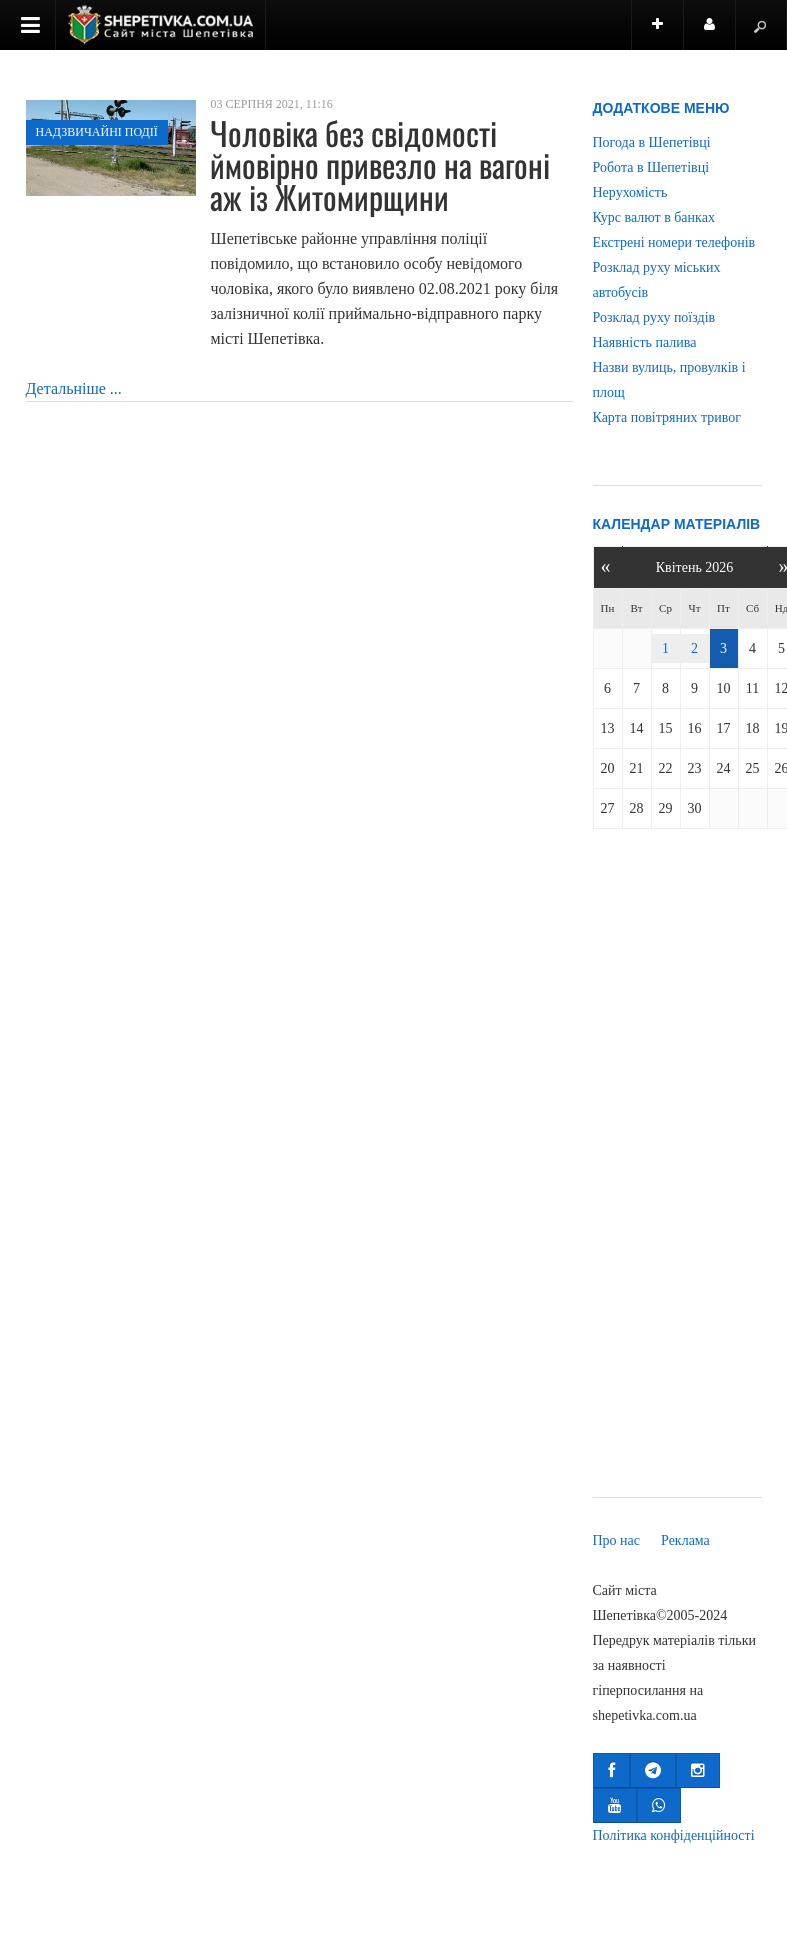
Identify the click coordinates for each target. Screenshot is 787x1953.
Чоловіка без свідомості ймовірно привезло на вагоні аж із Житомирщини (380, 164)
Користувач (720, 33)
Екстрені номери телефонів (674, 242)
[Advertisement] (677, 1167)
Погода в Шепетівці (652, 142)
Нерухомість (630, 192)
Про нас (617, 1540)
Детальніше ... (74, 388)
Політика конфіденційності (674, 1835)
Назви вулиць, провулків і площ (669, 380)
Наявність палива (645, 342)
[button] (611, 1770)
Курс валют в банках (654, 217)
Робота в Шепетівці (651, 167)
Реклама (685, 1540)
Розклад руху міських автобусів (657, 280)
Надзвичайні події (97, 132)
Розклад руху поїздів (654, 317)
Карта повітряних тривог (667, 417)
